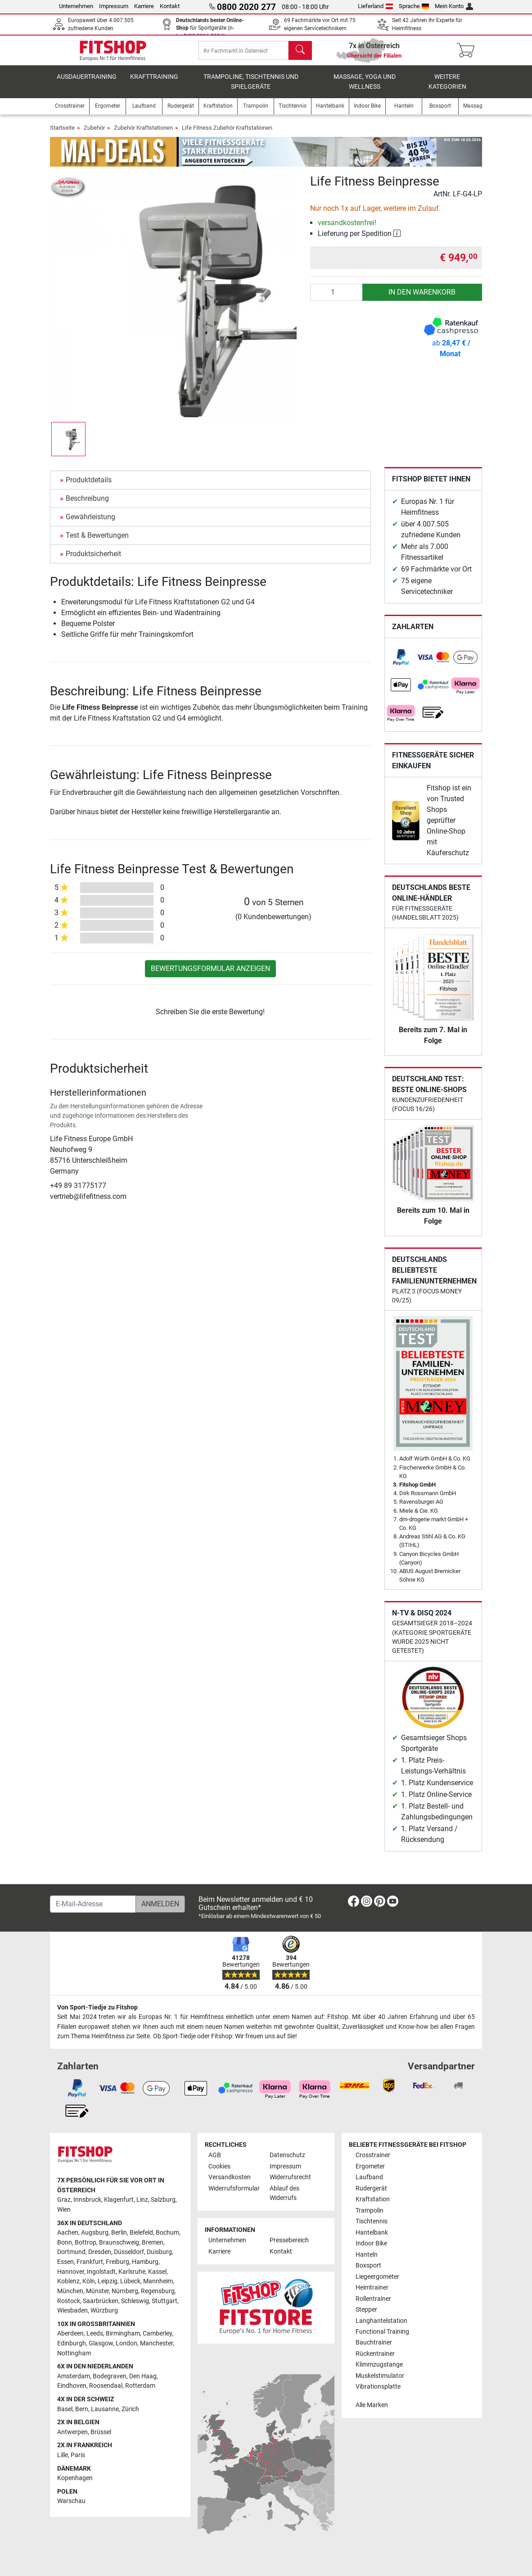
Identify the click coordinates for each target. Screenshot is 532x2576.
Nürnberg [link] (125, 2291)
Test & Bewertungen (97, 541)
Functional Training (382, 2332)
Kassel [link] (157, 2272)
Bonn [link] (64, 2242)
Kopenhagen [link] (75, 2478)
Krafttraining (154, 83)
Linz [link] (142, 2200)
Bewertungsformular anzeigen (210, 975)
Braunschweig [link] (119, 2242)
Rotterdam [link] (140, 2386)
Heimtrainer (372, 2287)
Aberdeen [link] (70, 2333)
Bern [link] (81, 2409)
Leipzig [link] (107, 2281)
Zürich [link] (130, 2409)
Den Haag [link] (143, 2376)
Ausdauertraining (87, 83)
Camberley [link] (157, 2333)
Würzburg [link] (104, 2310)
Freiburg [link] (117, 2262)
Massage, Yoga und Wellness (365, 88)
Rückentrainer (375, 2354)
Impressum (113, 6)
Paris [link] (78, 2455)
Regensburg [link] (158, 2291)
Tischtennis (372, 2221)
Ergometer (370, 2166)
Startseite (62, 134)
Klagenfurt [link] (119, 2200)
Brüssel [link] (100, 2432)
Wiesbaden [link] (72, 2310)
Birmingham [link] (123, 2333)
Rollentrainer (373, 2299)
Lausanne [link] (105, 2409)
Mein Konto (454, 6)
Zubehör (94, 134)
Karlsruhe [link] (131, 2272)
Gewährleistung (90, 523)
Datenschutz (287, 2155)
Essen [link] (65, 2262)
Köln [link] (88, 2281)
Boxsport (368, 2265)
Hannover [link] (70, 2272)
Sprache (414, 6)
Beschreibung (87, 504)
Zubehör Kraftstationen (143, 134)
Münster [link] (97, 2291)
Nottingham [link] (74, 2353)
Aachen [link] (67, 2232)
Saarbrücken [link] (100, 2301)
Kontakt (170, 6)
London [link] (126, 2343)
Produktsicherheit (93, 560)
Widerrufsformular (234, 2188)
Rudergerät (371, 2188)
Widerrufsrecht (290, 2177)
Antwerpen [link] (72, 2432)
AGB (214, 2155)
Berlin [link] (119, 2232)
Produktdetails (89, 486)
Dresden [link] (99, 2252)
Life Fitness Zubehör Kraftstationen (227, 134)
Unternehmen (76, 6)
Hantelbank (372, 2232)
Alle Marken (372, 2405)
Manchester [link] (156, 2343)
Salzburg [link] (163, 2200)
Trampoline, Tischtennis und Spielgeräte (250, 88)
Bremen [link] (152, 2242)
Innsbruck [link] (87, 2200)
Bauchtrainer (374, 2342)
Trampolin (369, 2210)
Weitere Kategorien (447, 88)
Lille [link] (62, 2455)
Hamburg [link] (145, 2262)
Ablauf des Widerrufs (284, 2193)
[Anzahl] (336, 298)
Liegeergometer (377, 2277)
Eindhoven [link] (71, 2386)
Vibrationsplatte (378, 2386)
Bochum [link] (167, 2232)
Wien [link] (64, 2209)
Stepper (366, 2309)
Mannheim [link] (158, 2281)
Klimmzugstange (379, 2364)
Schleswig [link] (135, 2301)
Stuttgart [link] (164, 2301)
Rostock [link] (68, 2301)
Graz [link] (64, 2200)
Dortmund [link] (71, 2252)
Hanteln (367, 2255)
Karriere (144, 6)
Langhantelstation (381, 2321)
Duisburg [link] (159, 2252)
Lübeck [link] (130, 2281)
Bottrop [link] (85, 2242)
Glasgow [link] (101, 2343)
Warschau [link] (71, 2501)
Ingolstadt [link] (101, 2272)
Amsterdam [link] (73, 2376)
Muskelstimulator (380, 2376)
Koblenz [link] (68, 2281)
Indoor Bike (371, 2243)
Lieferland (375, 6)
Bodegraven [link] (109, 2376)
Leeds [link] (94, 2333)
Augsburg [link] (94, 2232)
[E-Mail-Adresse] (93, 1904)
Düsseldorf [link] (129, 2252)
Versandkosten (229, 2177)
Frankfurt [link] (90, 2262)
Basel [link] (64, 2409)
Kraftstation (373, 2199)
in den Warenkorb (421, 298)
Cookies (219, 2166)
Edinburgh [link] (71, 2343)
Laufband (369, 2177)
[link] (401, 663)
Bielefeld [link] (141, 2232)
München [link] (70, 2291)
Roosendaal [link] (105, 2386)
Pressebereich (289, 2240)
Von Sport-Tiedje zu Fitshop (97, 2007)
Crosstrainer (373, 2155)
